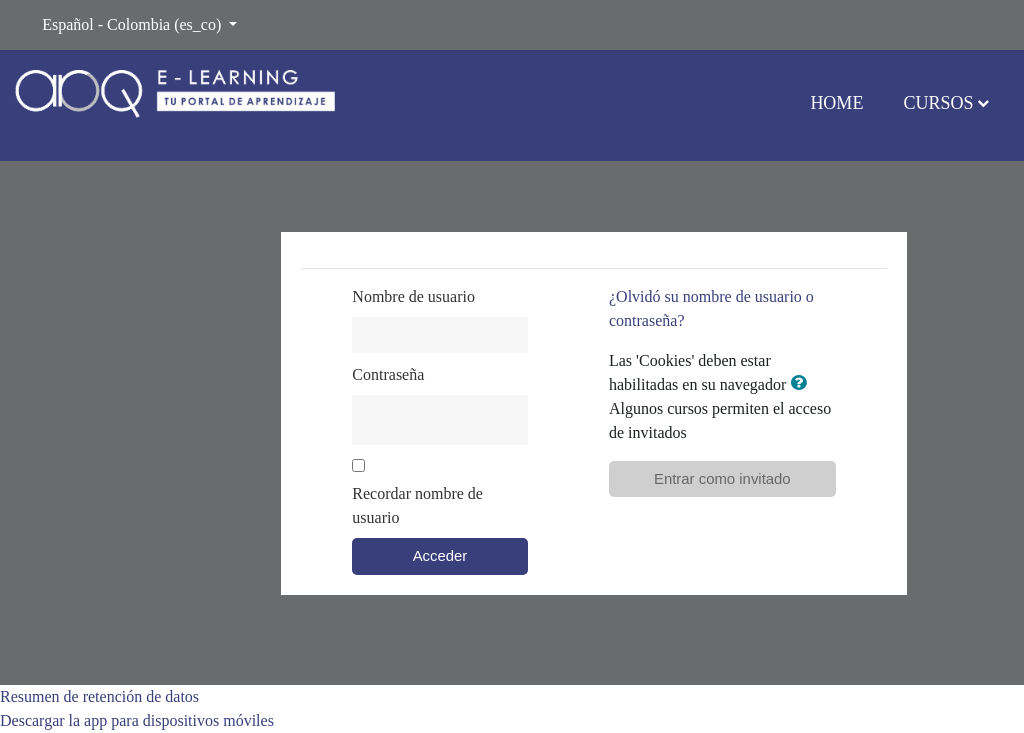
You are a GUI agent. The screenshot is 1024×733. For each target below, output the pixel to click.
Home (836, 103)
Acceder (440, 555)
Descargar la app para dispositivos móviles (137, 720)
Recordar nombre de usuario (417, 505)
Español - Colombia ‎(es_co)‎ (133, 24)
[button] (802, 384)
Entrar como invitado (722, 478)
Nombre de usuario (413, 296)
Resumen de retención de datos (99, 696)
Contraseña (388, 374)
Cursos (938, 103)
